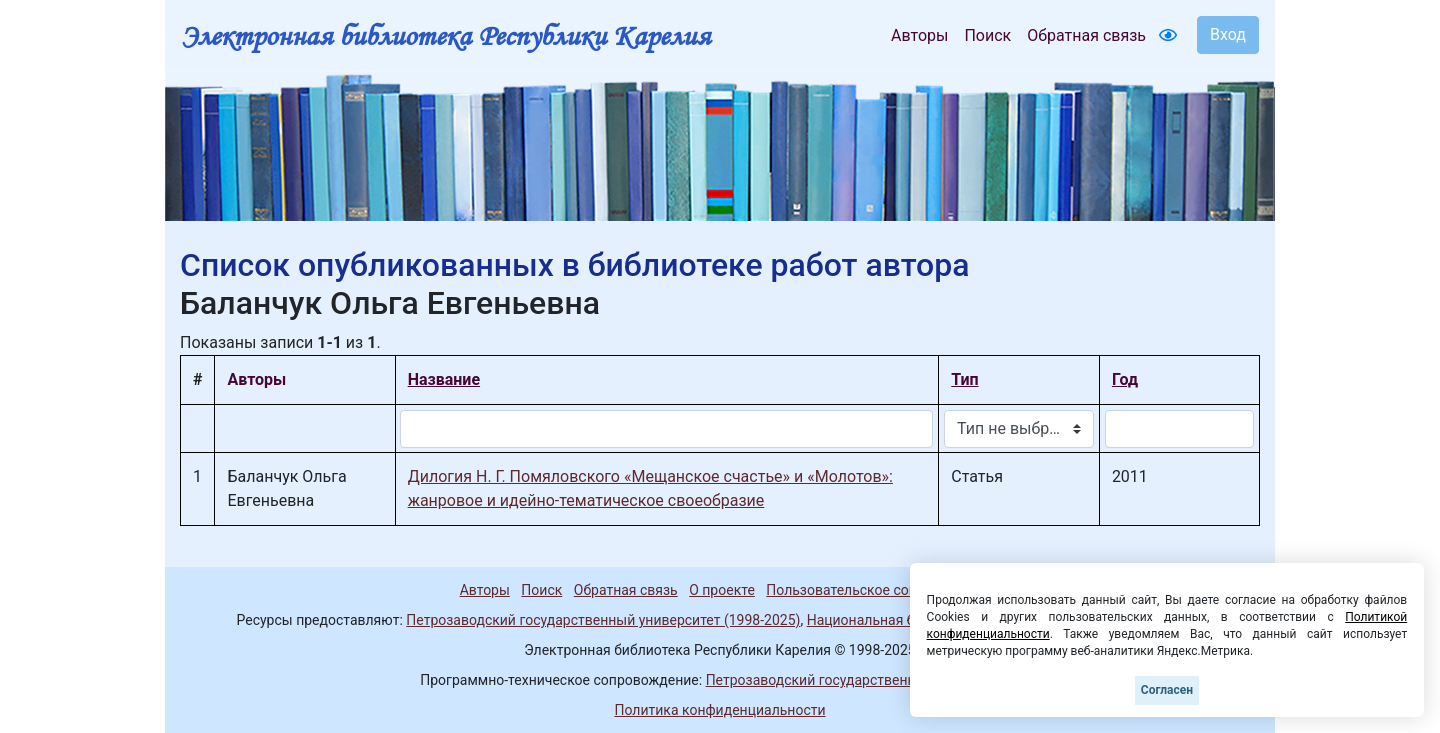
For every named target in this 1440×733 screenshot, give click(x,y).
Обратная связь (1086, 35)
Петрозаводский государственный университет (863, 680)
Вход (1228, 34)
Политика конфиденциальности (719, 710)
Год (1125, 379)
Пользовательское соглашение (869, 590)
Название (444, 379)
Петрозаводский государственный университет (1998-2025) (603, 620)
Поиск (987, 35)
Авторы (919, 35)
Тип (964, 379)
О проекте (722, 590)
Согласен (1167, 690)
